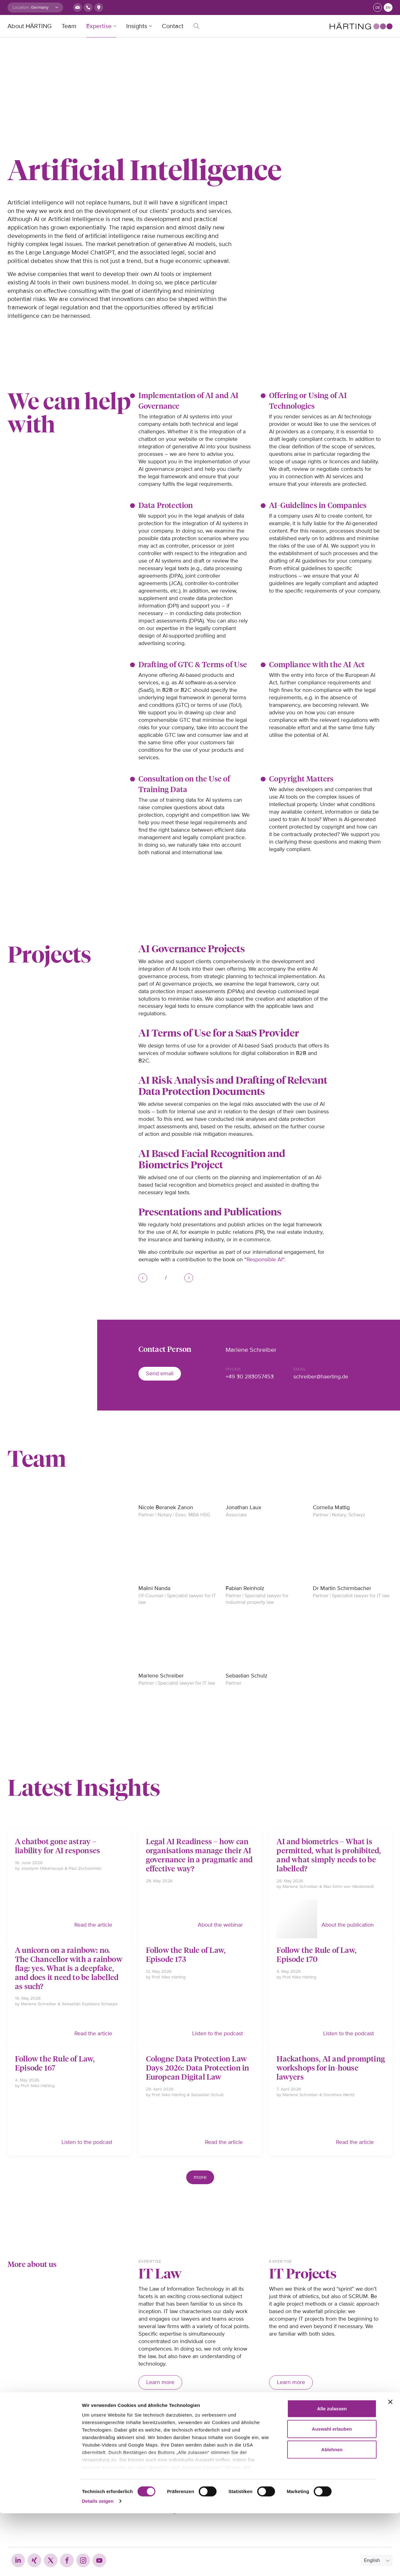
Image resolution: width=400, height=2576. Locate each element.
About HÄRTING (30, 26)
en (388, 7)
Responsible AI (264, 1259)
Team (69, 26)
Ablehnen (331, 2512)
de (377, 7)
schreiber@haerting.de (320, 1376)
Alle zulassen (332, 2471)
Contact (172, 26)
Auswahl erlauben (332, 2491)
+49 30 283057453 (250, 1376)
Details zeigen (97, 2563)
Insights (136, 26)
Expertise (99, 26)
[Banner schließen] (390, 2464)
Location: (21, 7)
